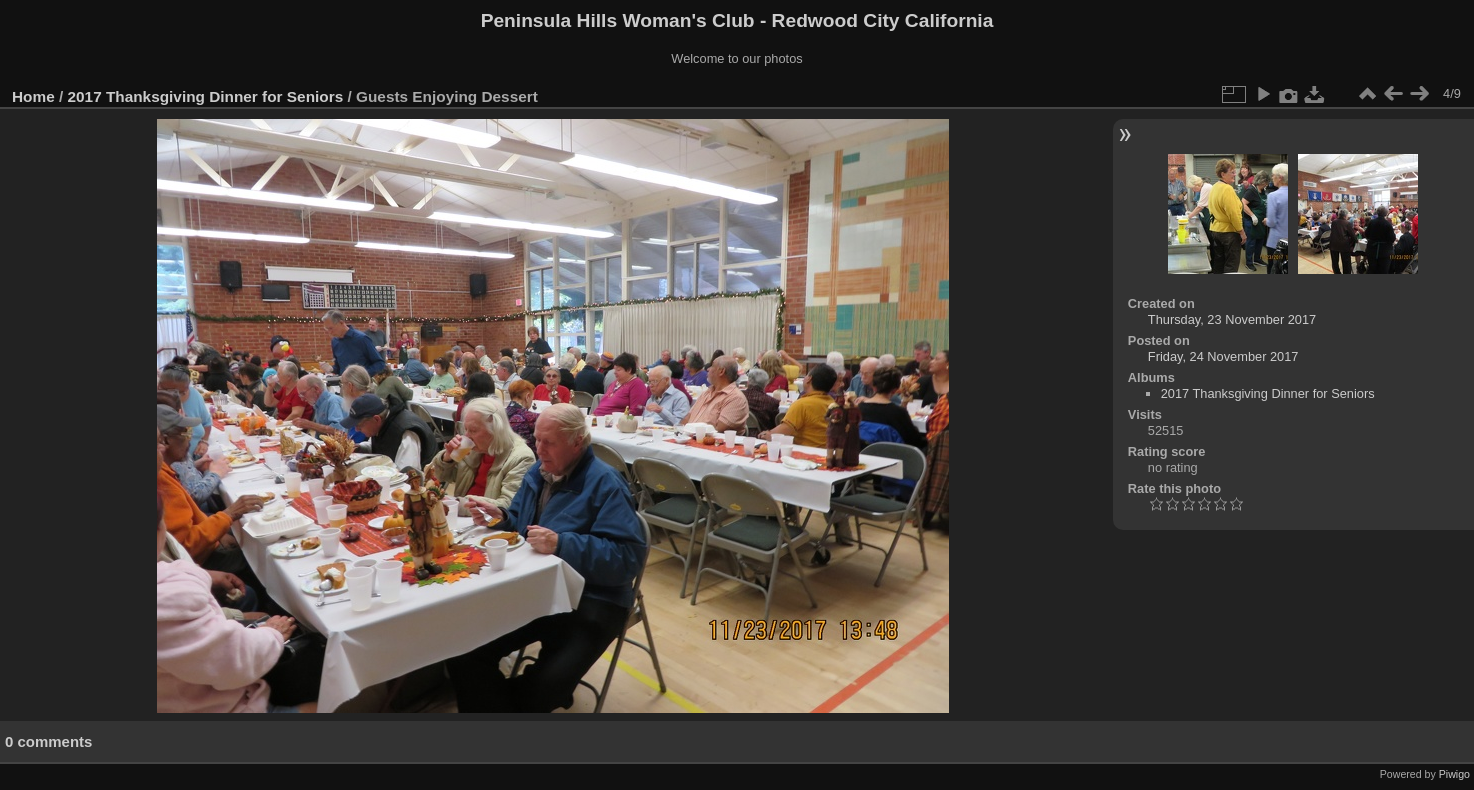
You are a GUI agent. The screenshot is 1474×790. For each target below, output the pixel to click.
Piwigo (1454, 774)
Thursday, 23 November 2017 (1232, 319)
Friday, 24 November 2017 (1223, 356)
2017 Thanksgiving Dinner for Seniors (206, 96)
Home (33, 96)
